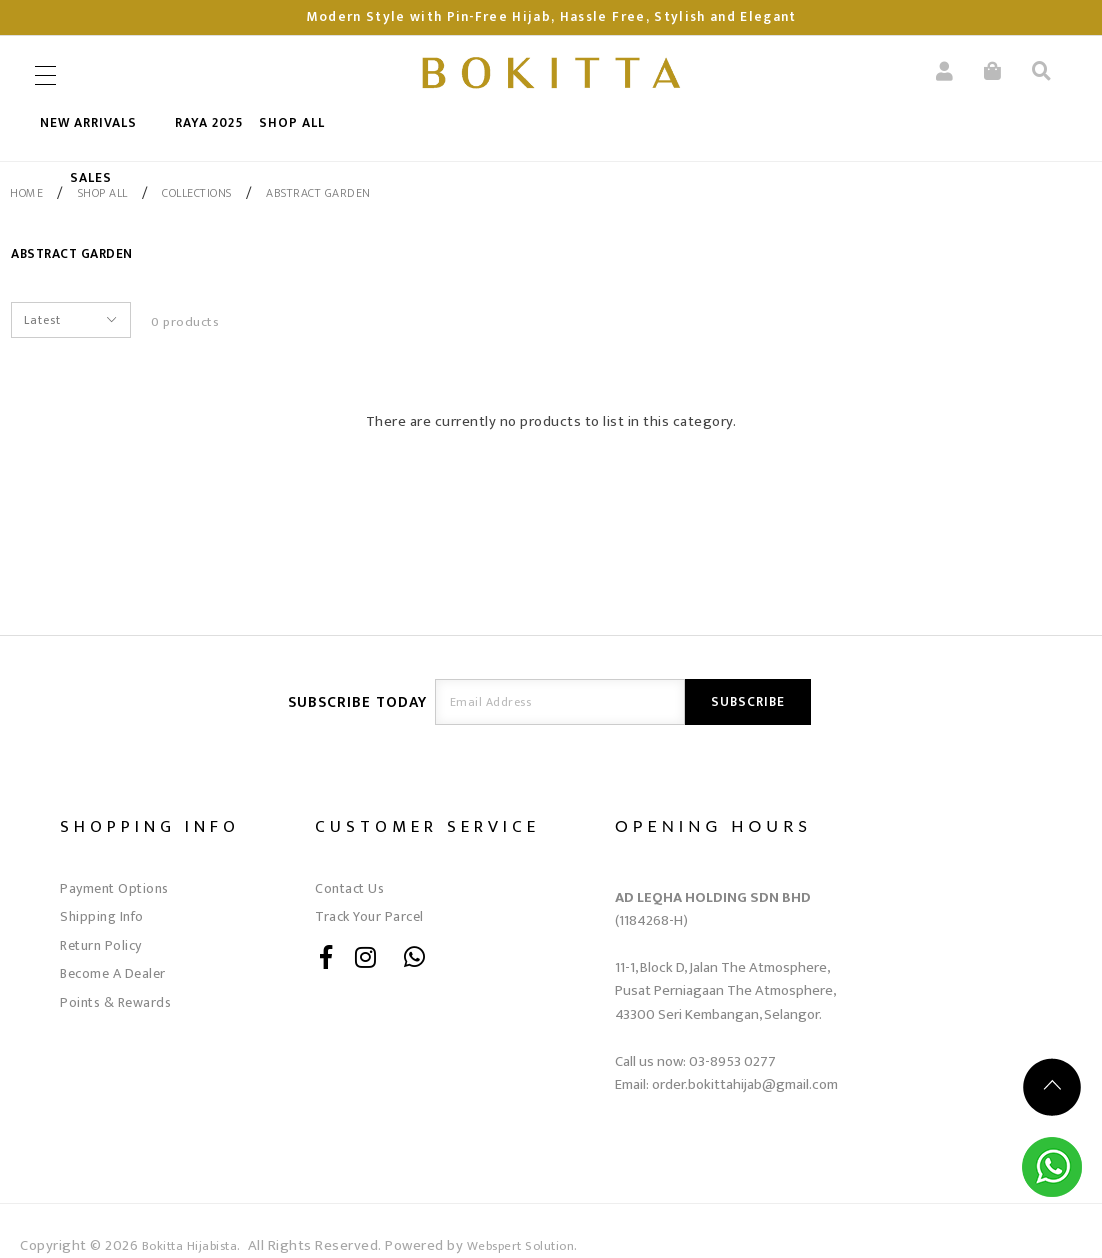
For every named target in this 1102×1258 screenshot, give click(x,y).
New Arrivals (88, 123)
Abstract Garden (318, 193)
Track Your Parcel (369, 916)
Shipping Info (102, 916)
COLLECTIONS (197, 193)
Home (26, 193)
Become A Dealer (113, 973)
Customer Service (427, 826)
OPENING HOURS (713, 825)
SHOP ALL (292, 123)
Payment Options (114, 888)
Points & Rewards (115, 1002)
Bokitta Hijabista (190, 1246)
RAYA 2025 (209, 123)
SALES (91, 178)
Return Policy (101, 945)
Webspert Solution (521, 1246)
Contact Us (349, 888)
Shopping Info (150, 826)
